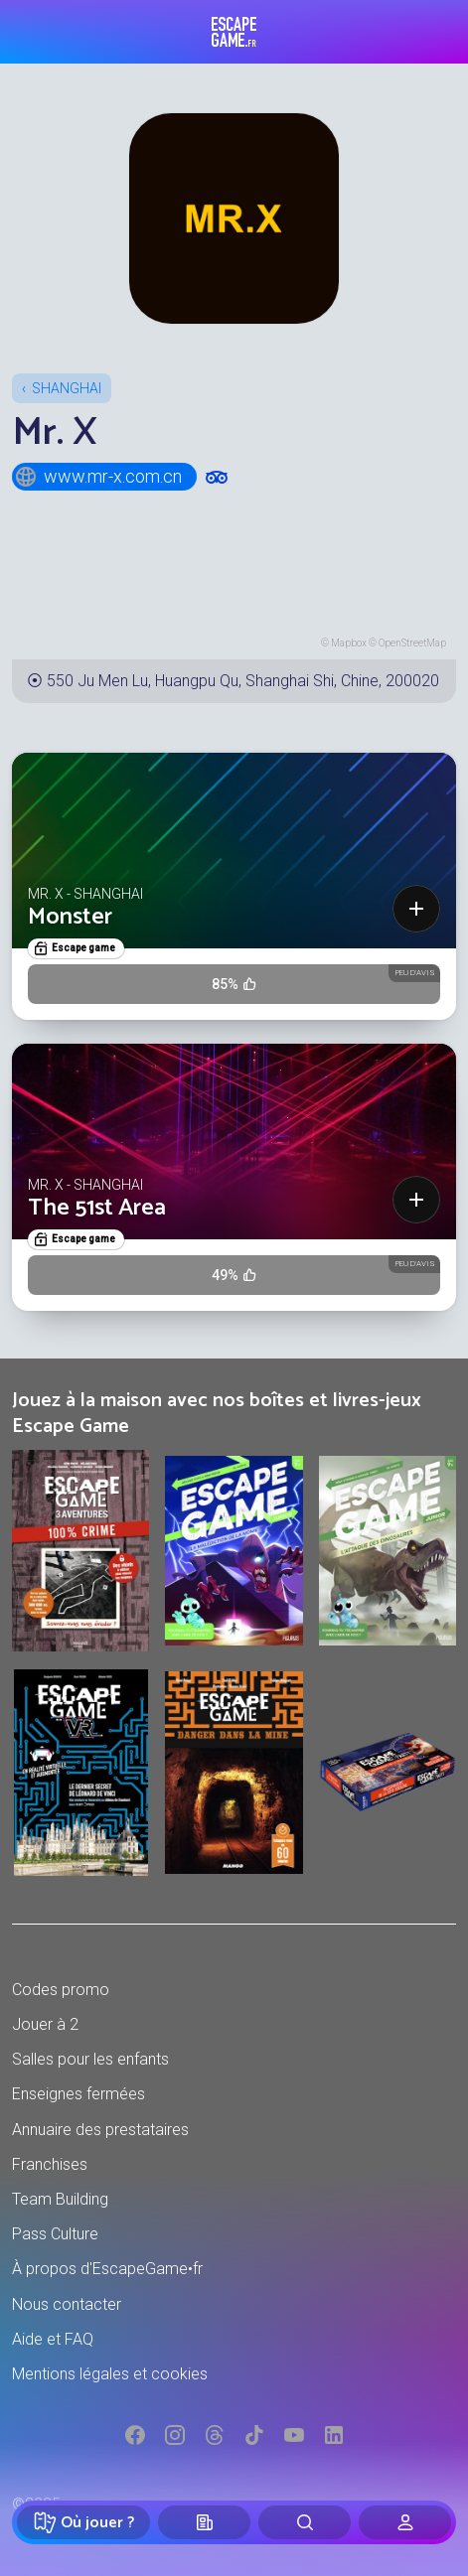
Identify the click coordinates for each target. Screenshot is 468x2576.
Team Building (60, 2199)
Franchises (49, 2164)
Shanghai (66, 388)
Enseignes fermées (78, 2093)
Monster (70, 917)
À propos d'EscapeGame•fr (107, 2268)
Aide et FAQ (52, 2339)
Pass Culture (55, 2233)
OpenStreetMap (412, 643)
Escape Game (234, 32)
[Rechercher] (304, 2522)
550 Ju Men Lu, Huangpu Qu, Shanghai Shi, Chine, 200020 (243, 680)
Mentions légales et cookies (110, 2373)
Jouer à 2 (45, 2024)
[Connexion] (405, 2522)
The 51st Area (97, 1208)
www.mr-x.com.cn (98, 477)
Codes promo (60, 1989)
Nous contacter (66, 2304)
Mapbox (349, 643)
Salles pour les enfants (90, 2059)
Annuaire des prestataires (100, 2129)
